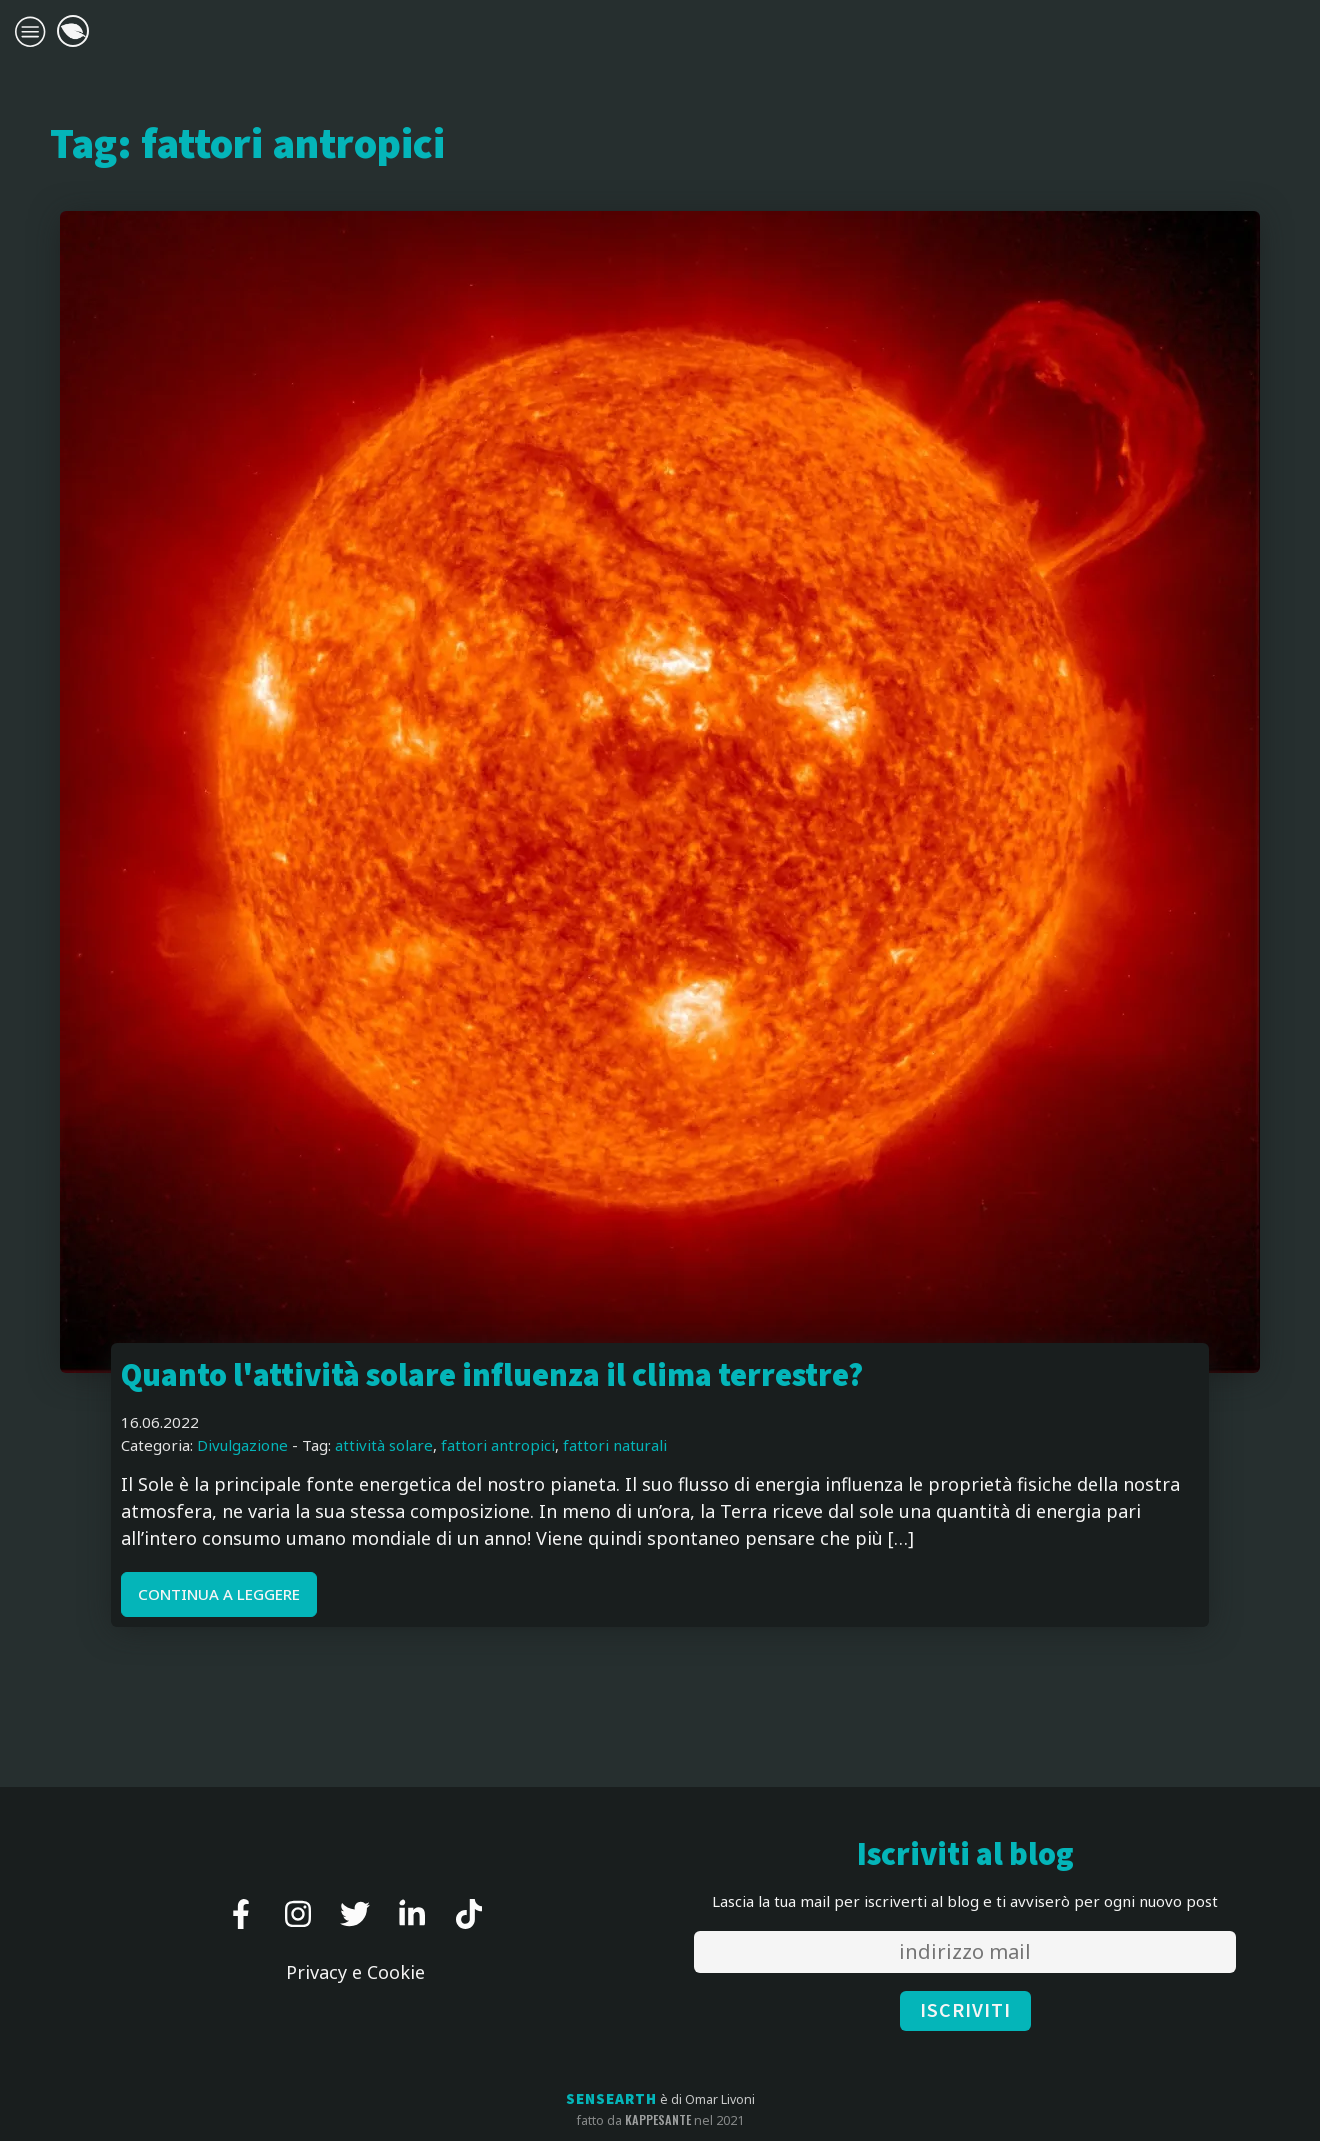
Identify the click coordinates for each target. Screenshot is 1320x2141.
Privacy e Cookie (355, 1972)
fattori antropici (498, 1445)
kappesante (658, 2120)
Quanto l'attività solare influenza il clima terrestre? (492, 1376)
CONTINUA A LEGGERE (219, 1594)
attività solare (384, 1445)
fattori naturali (615, 1445)
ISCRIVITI (965, 2011)
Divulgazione (242, 1445)
